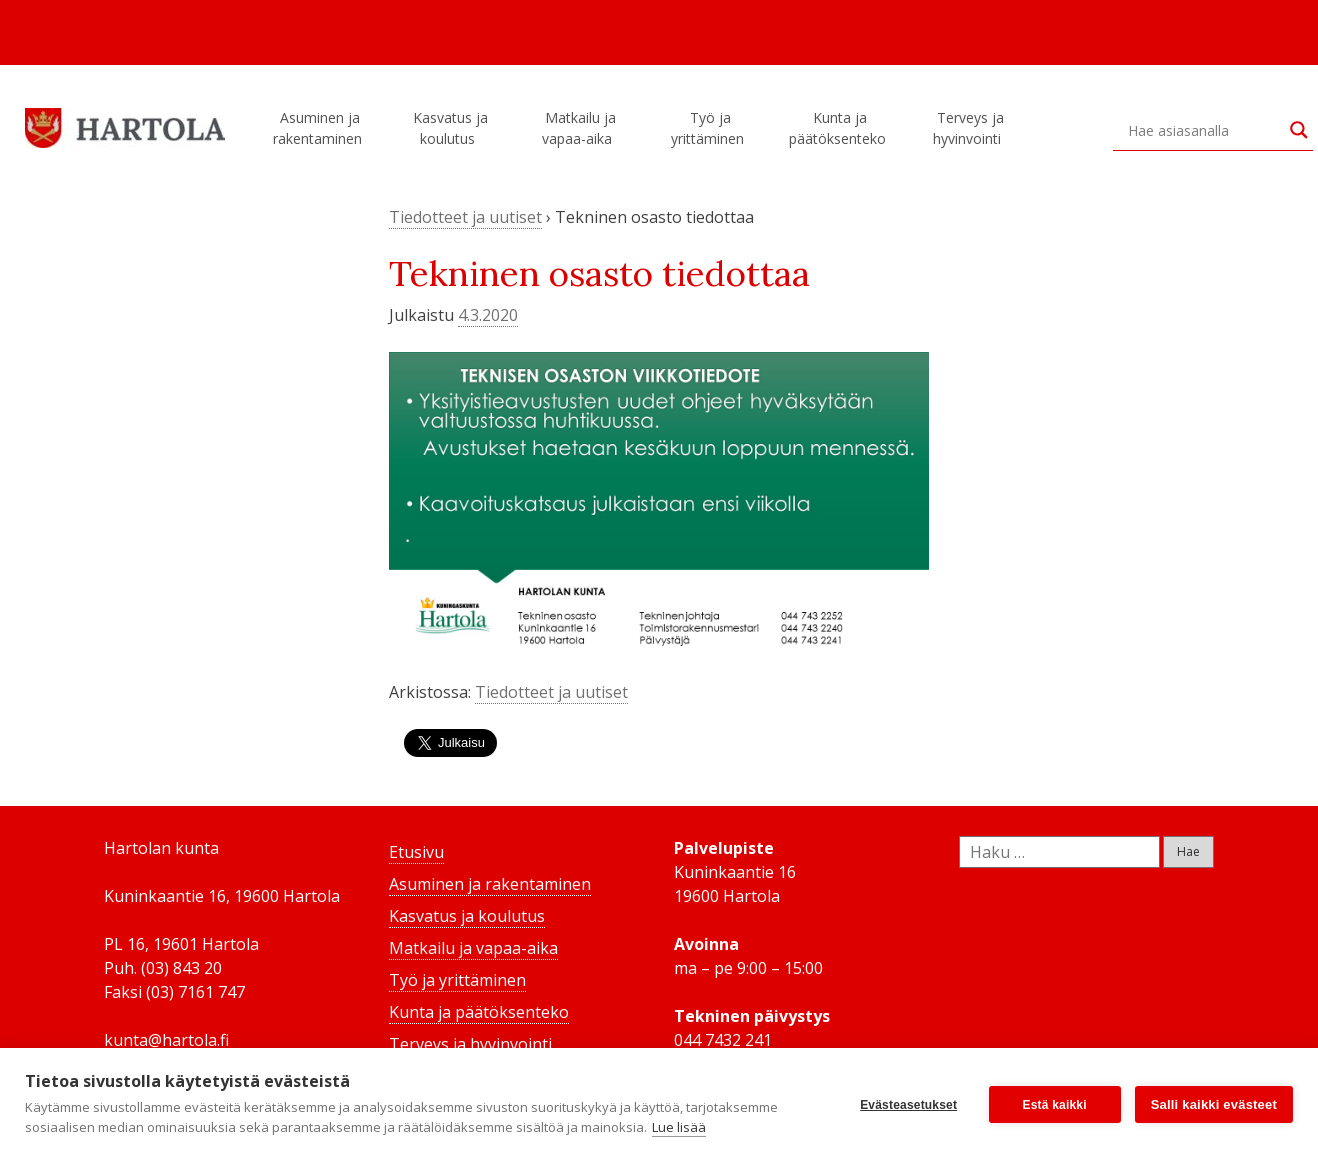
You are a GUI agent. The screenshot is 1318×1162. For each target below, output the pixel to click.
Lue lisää (679, 1127)
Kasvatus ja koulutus (450, 128)
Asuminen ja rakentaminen (320, 128)
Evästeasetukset (908, 1105)
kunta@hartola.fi (166, 1040)
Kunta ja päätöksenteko (840, 128)
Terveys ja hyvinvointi (970, 128)
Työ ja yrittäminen (710, 128)
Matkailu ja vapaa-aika (580, 128)
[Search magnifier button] (1299, 130)
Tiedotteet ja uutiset (465, 217)
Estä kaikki (1055, 1105)
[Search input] (1204, 130)
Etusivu (416, 852)
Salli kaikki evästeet (1214, 1104)
